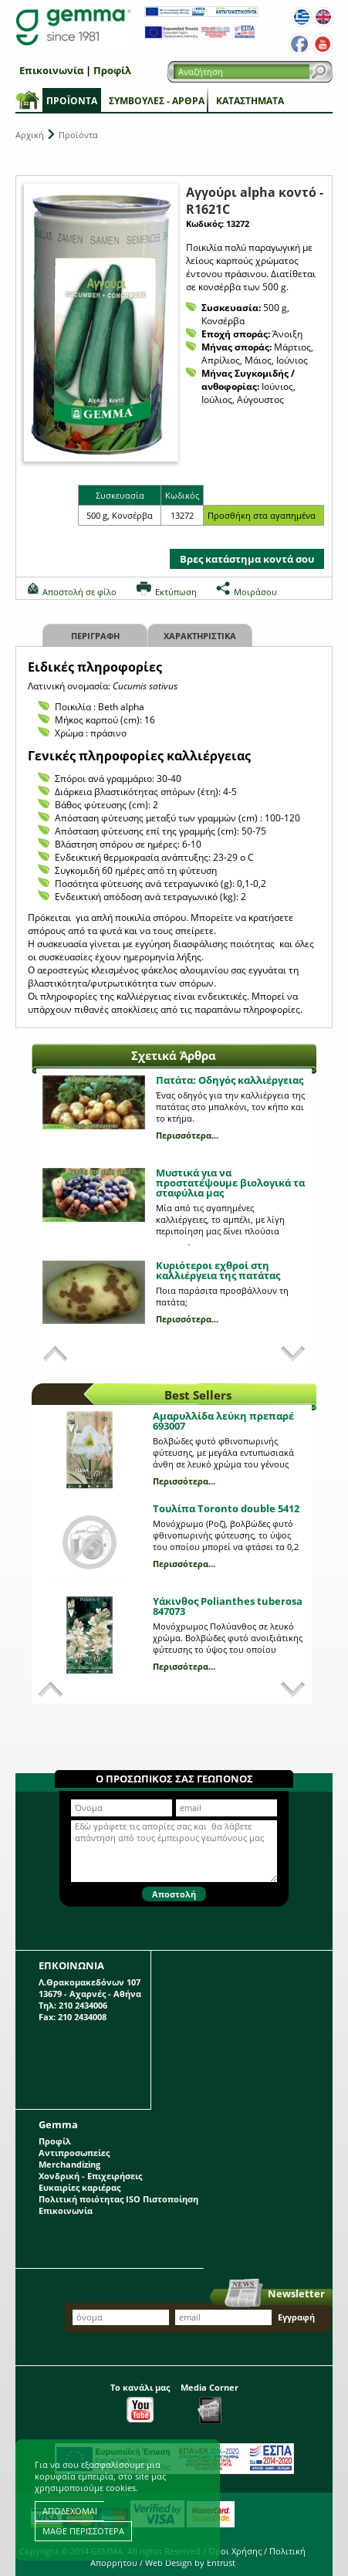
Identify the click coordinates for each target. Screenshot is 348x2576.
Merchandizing (69, 2164)
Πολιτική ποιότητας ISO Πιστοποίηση (118, 2199)
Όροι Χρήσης (235, 2551)
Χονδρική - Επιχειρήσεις (90, 2176)
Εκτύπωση (176, 591)
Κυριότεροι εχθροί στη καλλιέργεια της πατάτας (218, 1270)
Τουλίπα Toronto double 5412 (226, 1508)
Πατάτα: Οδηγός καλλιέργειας (229, 1080)
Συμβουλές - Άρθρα (156, 100)
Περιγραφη (95, 635)
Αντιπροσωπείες (74, 2152)
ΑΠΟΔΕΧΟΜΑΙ (69, 2511)
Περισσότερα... (187, 1135)
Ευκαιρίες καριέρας (79, 2187)
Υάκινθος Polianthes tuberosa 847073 (227, 1606)
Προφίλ (112, 70)
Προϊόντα (71, 100)
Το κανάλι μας (140, 2401)
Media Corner (209, 2402)
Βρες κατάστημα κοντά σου (247, 559)
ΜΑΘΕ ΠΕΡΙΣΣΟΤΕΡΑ (83, 2531)
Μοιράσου (255, 591)
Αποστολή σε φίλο (79, 591)
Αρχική (29, 134)
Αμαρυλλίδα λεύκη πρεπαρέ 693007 (223, 1421)
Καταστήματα (250, 100)
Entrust (221, 2562)
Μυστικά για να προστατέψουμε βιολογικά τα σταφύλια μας (230, 1183)
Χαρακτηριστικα (200, 635)
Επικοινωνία (51, 70)
